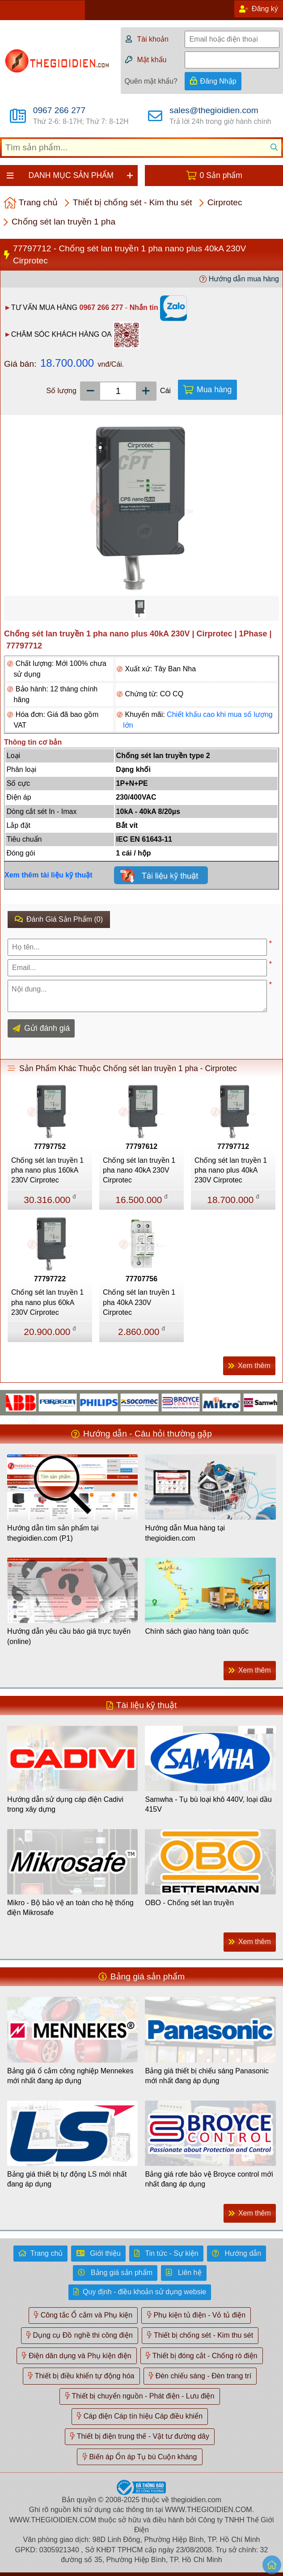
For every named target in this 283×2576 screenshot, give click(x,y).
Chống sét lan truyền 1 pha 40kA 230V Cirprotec (139, 1302)
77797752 (50, 1146)
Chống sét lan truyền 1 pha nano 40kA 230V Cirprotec (139, 1170)
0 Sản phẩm (221, 175)
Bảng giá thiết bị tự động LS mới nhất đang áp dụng (67, 2179)
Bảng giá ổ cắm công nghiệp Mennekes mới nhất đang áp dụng (70, 2076)
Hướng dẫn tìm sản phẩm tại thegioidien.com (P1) (53, 1533)
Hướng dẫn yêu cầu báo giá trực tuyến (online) (69, 1636)
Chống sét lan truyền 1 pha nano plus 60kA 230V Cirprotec (47, 1302)
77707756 (141, 1279)
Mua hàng (214, 389)
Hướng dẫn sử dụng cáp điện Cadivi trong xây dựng (65, 1804)
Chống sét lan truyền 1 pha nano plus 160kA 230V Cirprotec (47, 1170)
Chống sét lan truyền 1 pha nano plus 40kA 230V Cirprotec (230, 1170)
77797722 (50, 1279)
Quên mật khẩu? (150, 81)
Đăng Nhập (218, 81)
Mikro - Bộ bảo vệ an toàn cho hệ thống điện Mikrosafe (70, 1907)
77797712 (233, 1146)
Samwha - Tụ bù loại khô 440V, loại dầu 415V (208, 1804)
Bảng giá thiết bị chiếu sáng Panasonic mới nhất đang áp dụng (207, 2076)
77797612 (141, 1146)
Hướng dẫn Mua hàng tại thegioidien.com (185, 1533)
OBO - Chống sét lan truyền (189, 1903)
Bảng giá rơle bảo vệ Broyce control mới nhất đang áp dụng (209, 2179)
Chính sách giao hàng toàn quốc (197, 1631)
